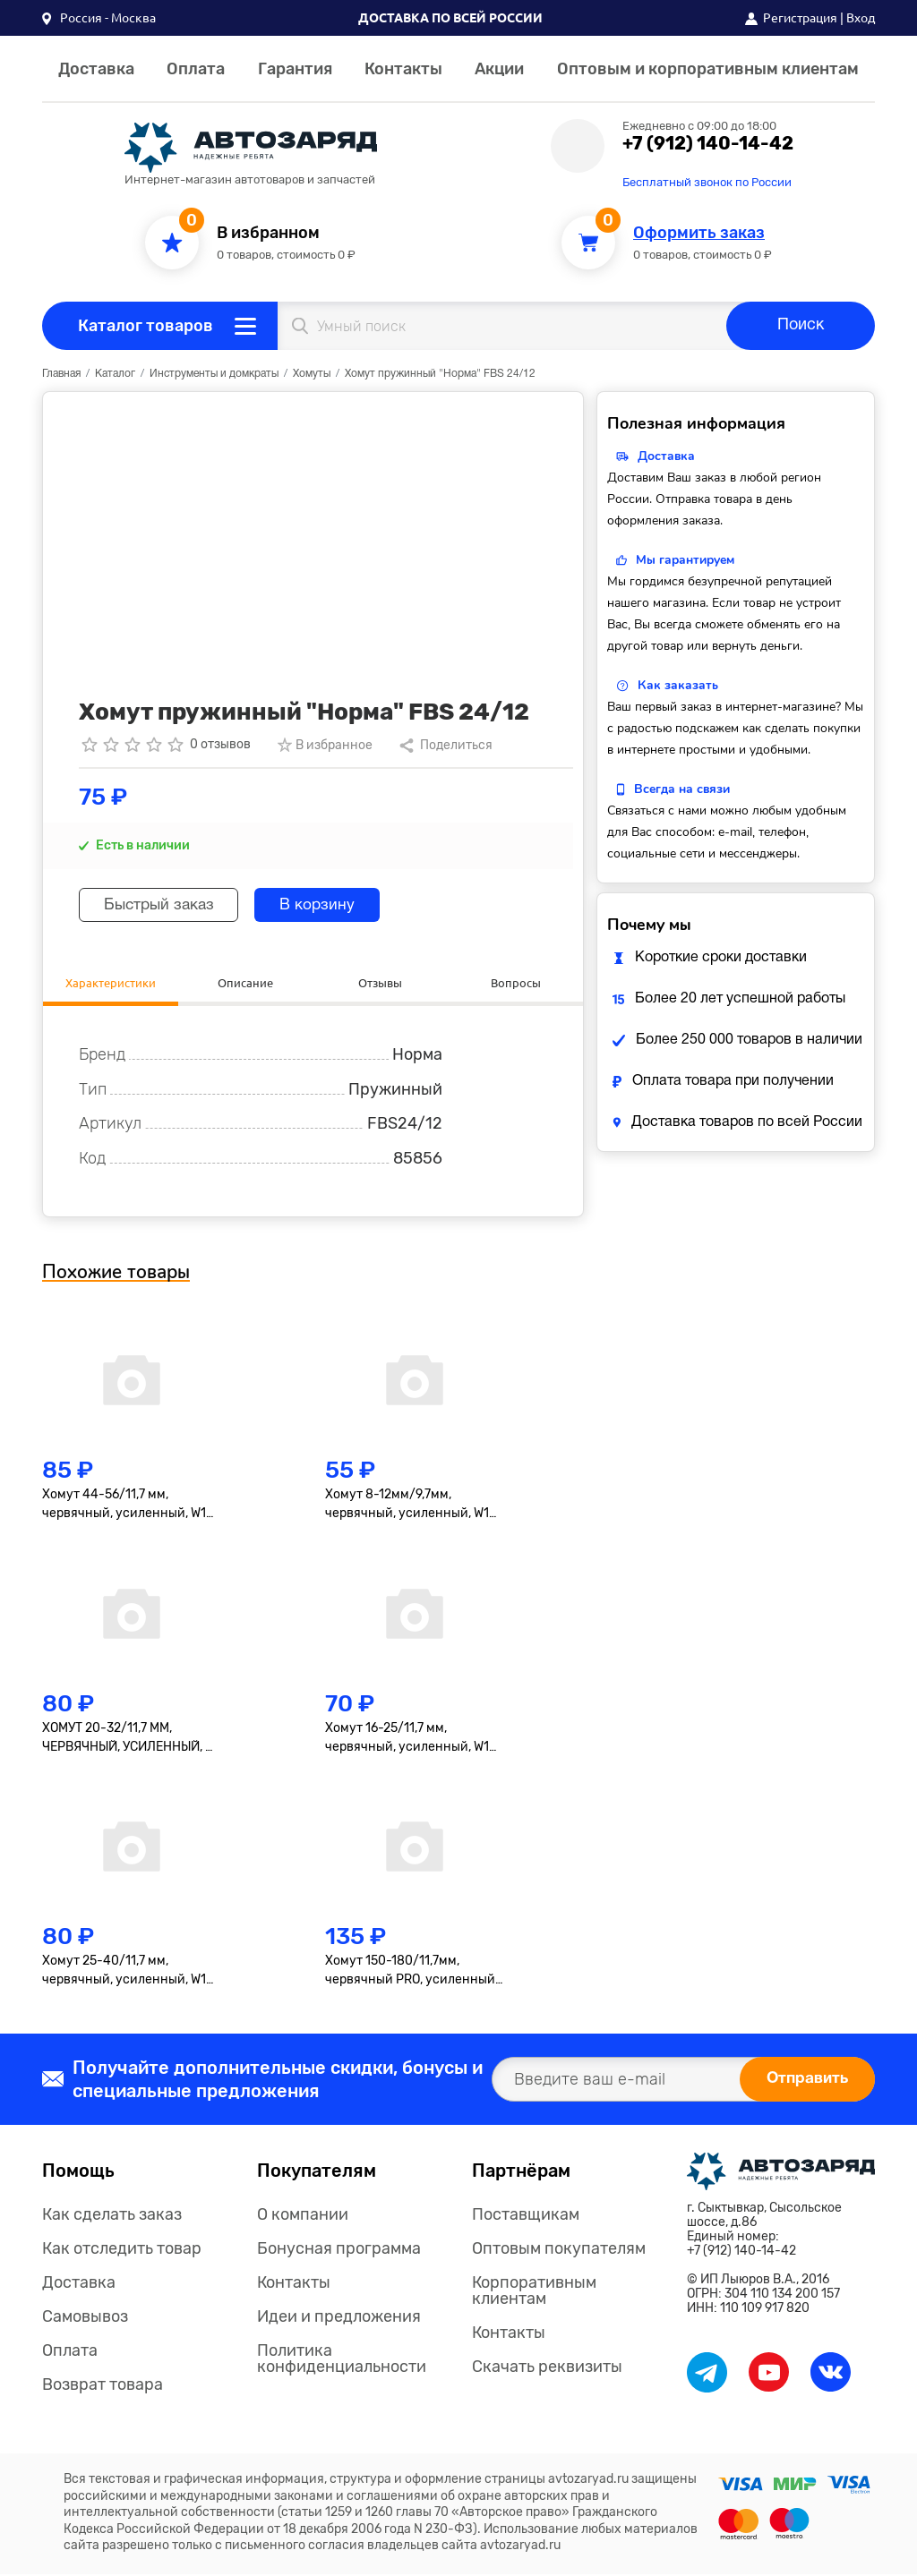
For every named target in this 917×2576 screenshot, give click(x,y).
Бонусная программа (339, 2251)
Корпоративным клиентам (534, 2293)
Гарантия (295, 69)
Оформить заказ (699, 233)
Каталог (115, 374)
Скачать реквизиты (547, 2369)
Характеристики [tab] (110, 983)
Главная (61, 374)
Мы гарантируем (685, 559)
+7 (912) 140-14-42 (707, 143)
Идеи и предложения (339, 2319)
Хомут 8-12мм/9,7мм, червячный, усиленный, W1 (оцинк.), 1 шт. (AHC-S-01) (407, 1507)
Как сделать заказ (112, 2217)
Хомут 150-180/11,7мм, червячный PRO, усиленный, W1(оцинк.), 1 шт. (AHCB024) (411, 1974)
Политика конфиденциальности (341, 2361)
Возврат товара (102, 2387)
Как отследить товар (121, 2251)
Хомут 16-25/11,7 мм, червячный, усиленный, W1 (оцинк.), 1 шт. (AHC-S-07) (407, 1740)
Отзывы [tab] (380, 983)
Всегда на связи (682, 789)
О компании (302, 2217)
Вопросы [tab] (515, 983)
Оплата (196, 69)
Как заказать (678, 685)
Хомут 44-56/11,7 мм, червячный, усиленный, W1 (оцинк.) (124, 1507)
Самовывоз (85, 2319)
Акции (499, 69)
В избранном (268, 233)
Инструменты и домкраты (214, 374)
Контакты (403, 69)
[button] (99, 18)
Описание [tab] (245, 983)
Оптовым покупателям (559, 2251)
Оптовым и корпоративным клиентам (708, 69)
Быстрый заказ (164, 905)
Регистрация (800, 18)
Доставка (96, 69)
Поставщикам (525, 2217)
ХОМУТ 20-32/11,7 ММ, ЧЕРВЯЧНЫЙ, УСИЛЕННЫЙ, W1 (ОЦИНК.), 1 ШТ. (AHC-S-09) (131, 1740)
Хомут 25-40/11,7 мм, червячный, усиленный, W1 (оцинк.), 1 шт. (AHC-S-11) (124, 1974)
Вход (860, 18)
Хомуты (311, 374)
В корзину (332, 905)
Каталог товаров (145, 326)
